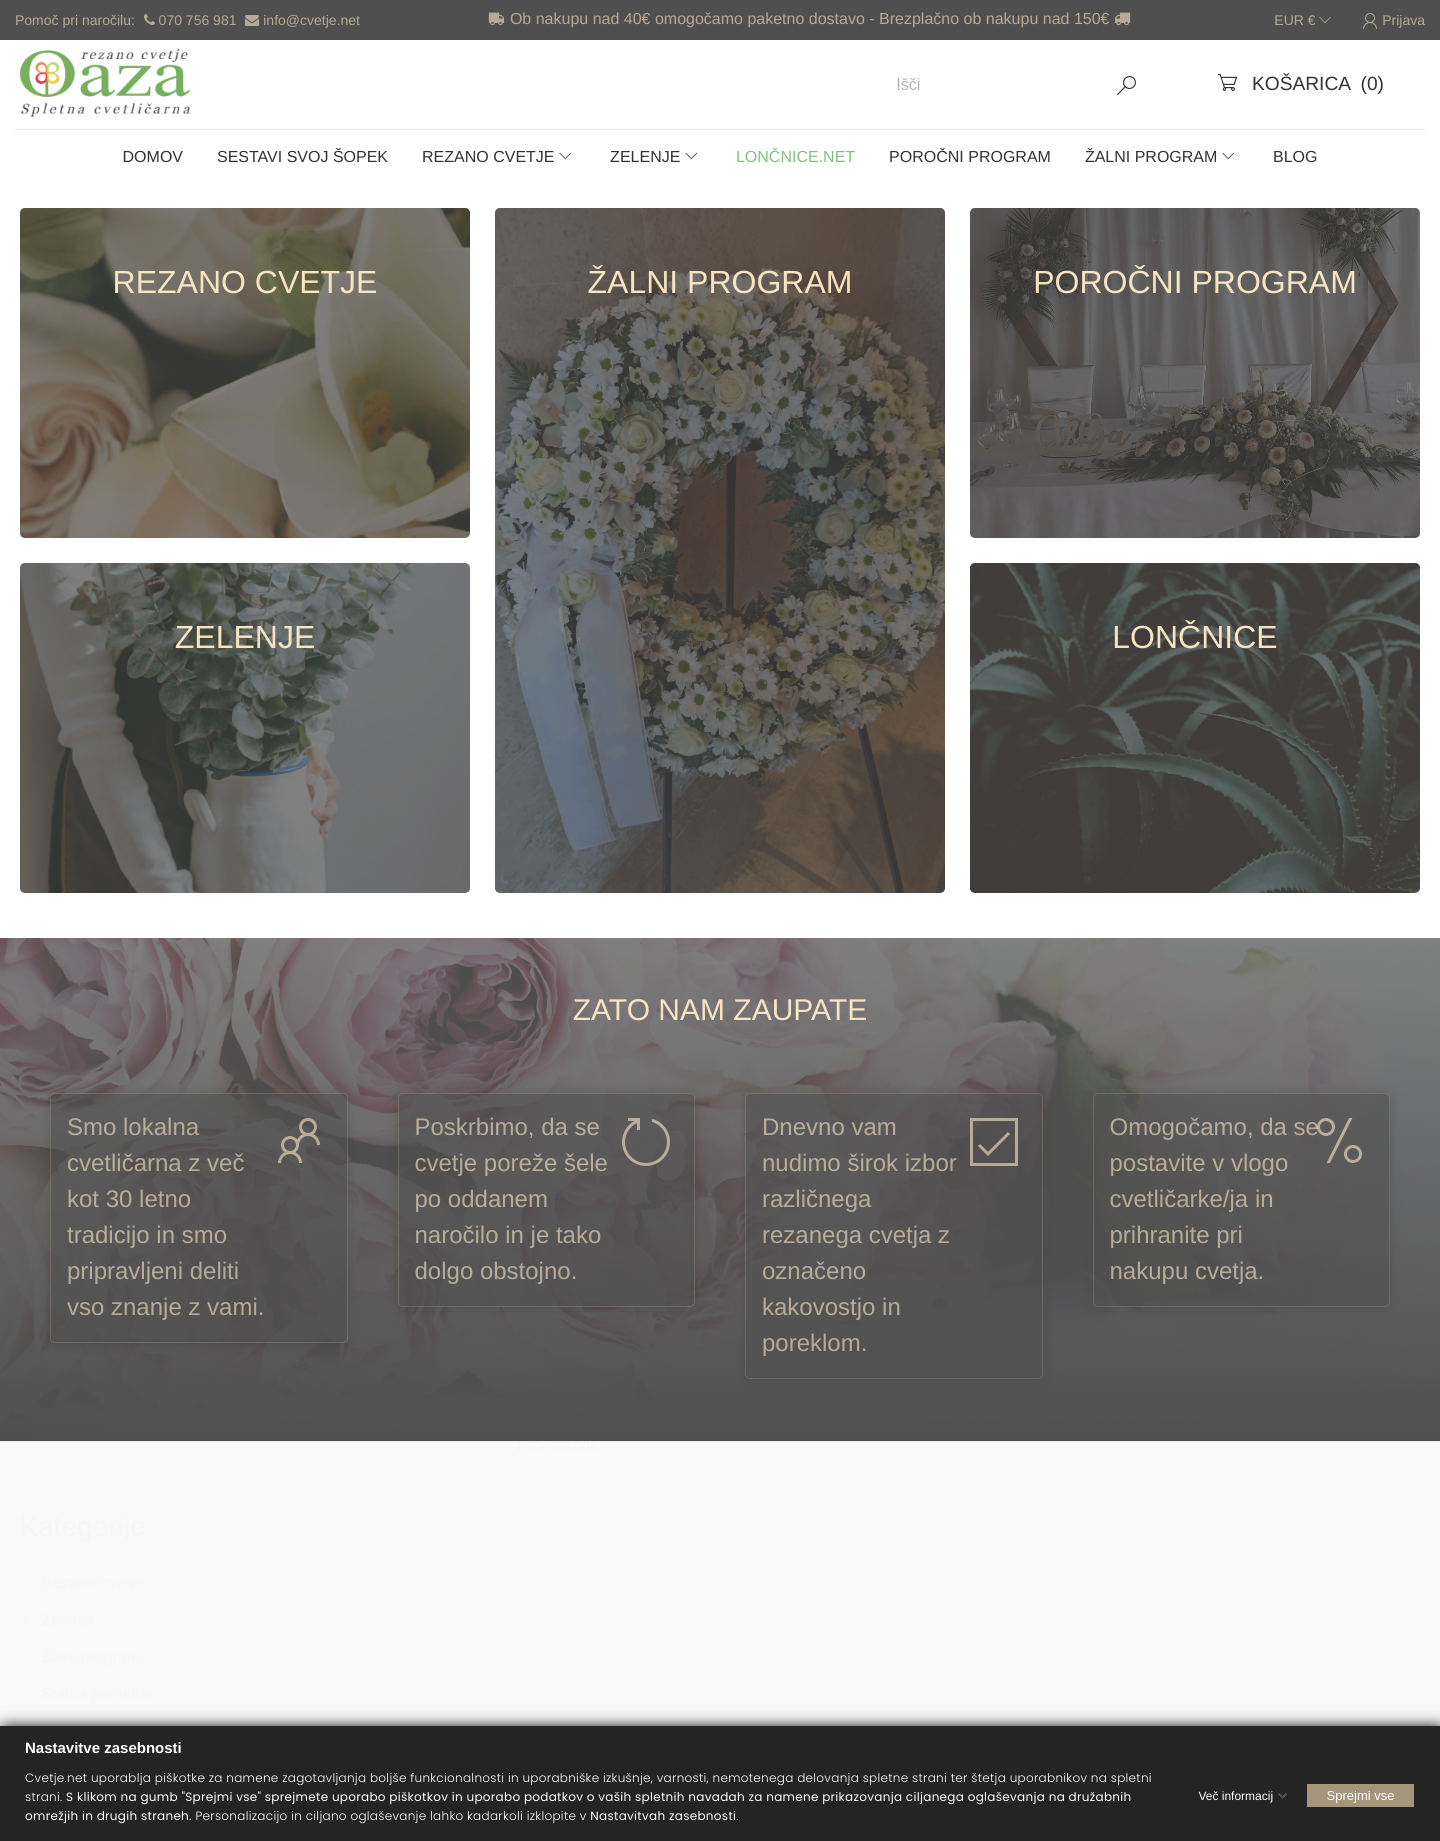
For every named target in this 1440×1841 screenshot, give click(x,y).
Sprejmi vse (1361, 1794)
